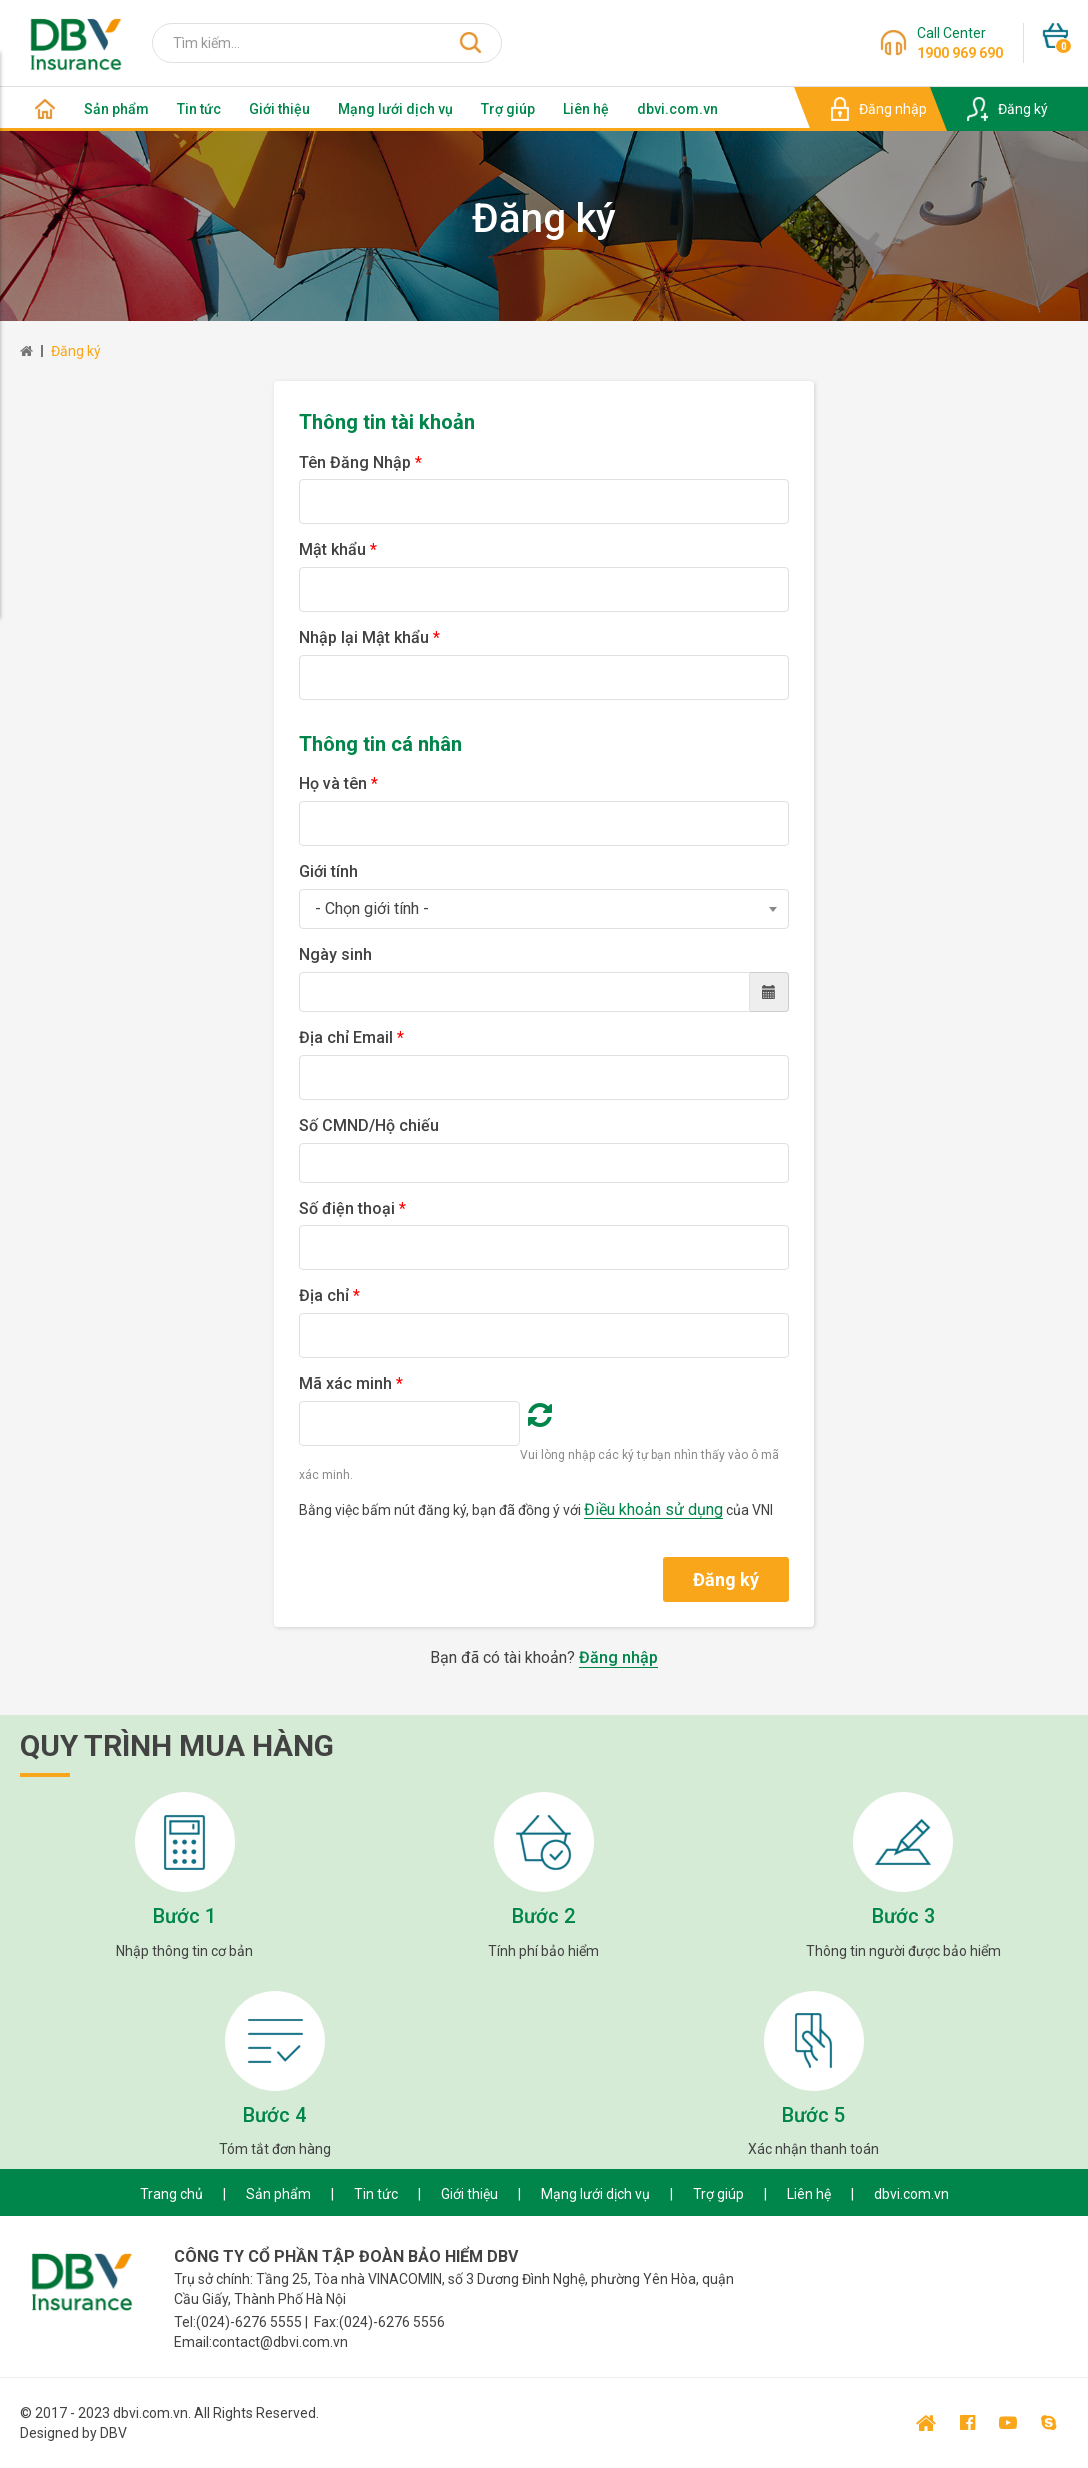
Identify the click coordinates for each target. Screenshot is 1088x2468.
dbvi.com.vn (677, 109)
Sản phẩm (116, 109)
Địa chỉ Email (351, 1037)
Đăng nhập (618, 1657)
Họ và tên (338, 783)
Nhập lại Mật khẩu (369, 637)
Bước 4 (274, 2115)
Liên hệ (586, 109)
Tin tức (199, 109)
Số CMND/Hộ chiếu (369, 1125)
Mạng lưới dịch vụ (395, 109)
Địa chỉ (329, 1295)
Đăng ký (76, 351)
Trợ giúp (508, 109)
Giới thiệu (279, 109)
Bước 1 (184, 1916)
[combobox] (544, 909)
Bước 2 (543, 1916)
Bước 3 (903, 1916)
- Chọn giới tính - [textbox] (372, 908)
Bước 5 (813, 2115)
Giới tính (328, 871)
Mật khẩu (338, 549)
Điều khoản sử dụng (653, 1509)
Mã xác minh (351, 1383)
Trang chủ (171, 2194)
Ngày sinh (335, 954)
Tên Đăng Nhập (360, 462)
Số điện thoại (352, 1208)
